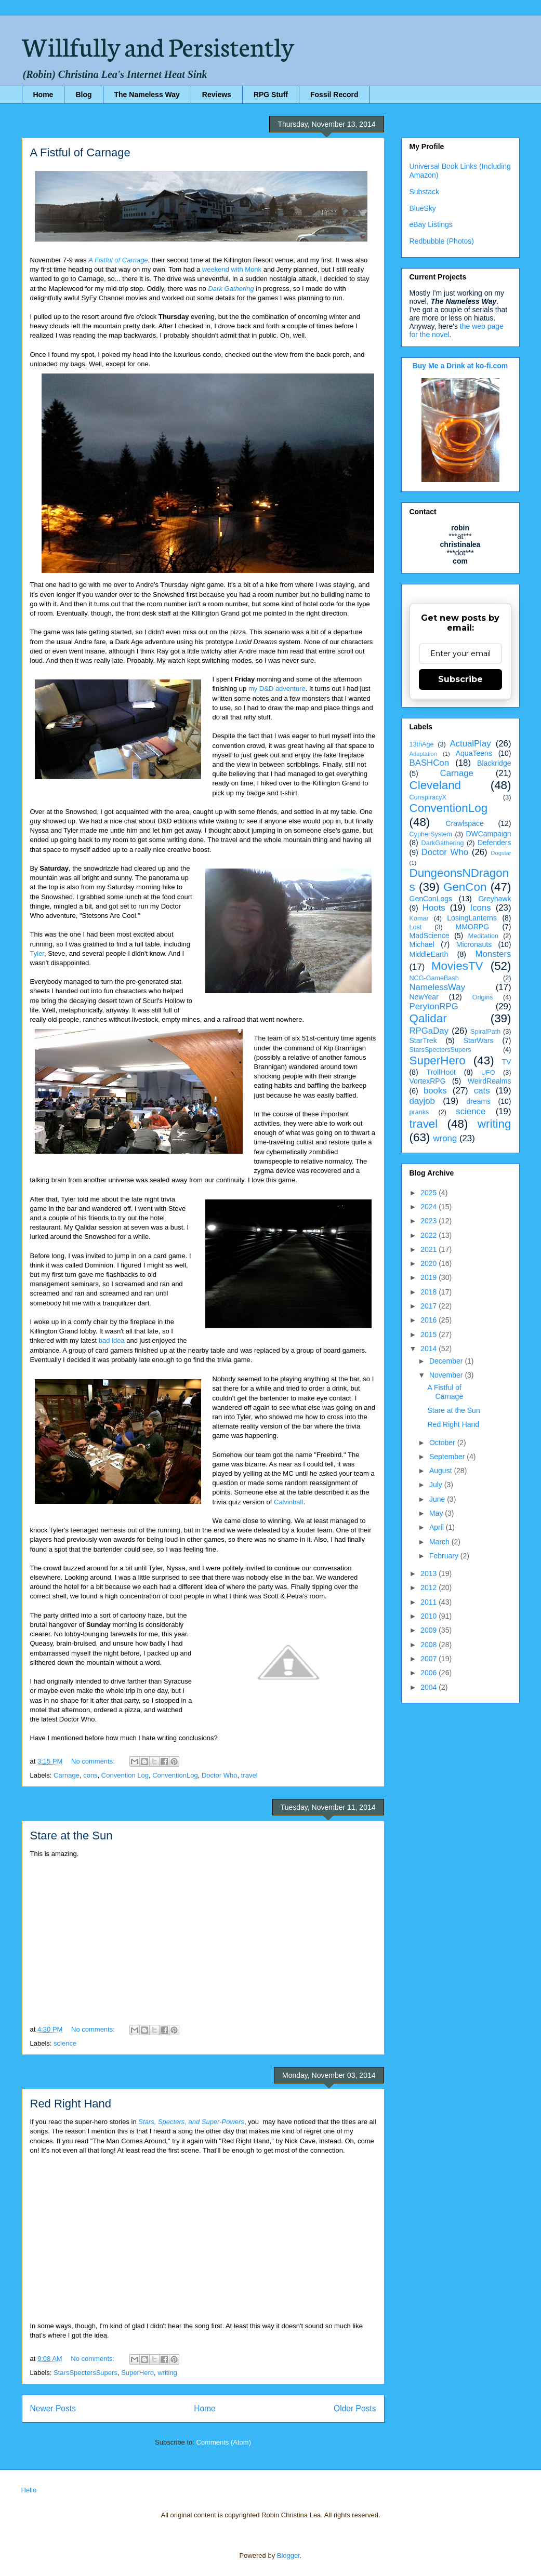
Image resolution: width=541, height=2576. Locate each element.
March (440, 1542)
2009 (429, 1630)
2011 (429, 1602)
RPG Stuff (271, 94)
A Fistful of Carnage (80, 152)
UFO (488, 1072)
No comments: (93, 1761)
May (437, 1513)
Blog (83, 94)
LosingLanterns (472, 918)
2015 (429, 1334)
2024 (429, 1207)
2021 (429, 1249)
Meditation (483, 936)
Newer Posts (53, 2408)
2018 (429, 1292)
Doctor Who (219, 1775)
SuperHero (137, 2373)
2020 (429, 1263)
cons (90, 1775)
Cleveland (435, 785)
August (441, 1470)
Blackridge (494, 763)
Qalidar (428, 1018)
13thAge (422, 744)
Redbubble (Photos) (442, 241)
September (448, 1456)
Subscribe (460, 679)
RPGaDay (429, 1031)
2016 (429, 1320)
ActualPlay (470, 744)
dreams (478, 1101)
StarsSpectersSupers (85, 2373)
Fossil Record (334, 94)
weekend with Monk (231, 269)
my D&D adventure (277, 688)
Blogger (288, 2555)
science (65, 2043)
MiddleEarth (429, 954)
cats (482, 1091)
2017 (429, 1306)
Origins (482, 997)
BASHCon (429, 763)
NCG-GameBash (434, 978)
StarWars (479, 1040)
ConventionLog (174, 1775)
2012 (429, 1587)
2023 (429, 1221)
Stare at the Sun (71, 1835)
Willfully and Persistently (158, 45)
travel (249, 1775)
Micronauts (474, 944)
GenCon (464, 886)
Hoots (434, 908)
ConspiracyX (428, 797)
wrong (445, 1138)
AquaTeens (474, 753)
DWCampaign (488, 834)
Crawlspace (465, 823)
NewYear (424, 997)
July (436, 1484)
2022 (429, 1235)
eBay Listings (431, 224)
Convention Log (125, 1775)
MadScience (430, 935)
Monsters (493, 954)
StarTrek (423, 1040)
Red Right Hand (71, 2103)
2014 (429, 1348)
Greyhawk (494, 899)
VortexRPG (428, 1081)
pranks (419, 1112)
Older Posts (355, 2408)
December (447, 1361)
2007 (429, 1658)
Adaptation (424, 754)
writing (167, 2373)
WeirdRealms (489, 1081)
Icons (480, 908)
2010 (429, 1616)
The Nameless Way (147, 94)
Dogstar (501, 853)
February (444, 1556)
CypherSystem (431, 834)
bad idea (112, 1340)
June (438, 1499)
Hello (29, 2490)
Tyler (37, 953)
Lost (416, 927)
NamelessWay (438, 987)
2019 (429, 1277)
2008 (429, 1644)
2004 (429, 1687)
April (437, 1527)
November (447, 1375)
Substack (425, 192)
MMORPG (473, 927)
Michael (422, 944)
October (443, 1442)
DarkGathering (442, 843)
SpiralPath (485, 1031)
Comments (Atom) (223, 2442)
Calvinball (288, 1502)
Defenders (494, 842)
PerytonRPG (434, 1006)
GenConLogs (431, 899)
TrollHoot (441, 1072)
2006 (429, 1673)
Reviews (216, 94)
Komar (419, 918)
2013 (429, 1573)
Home (43, 94)
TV (506, 1062)
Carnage (67, 1775)
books (435, 1091)
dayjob (422, 1101)
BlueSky (423, 208)
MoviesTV (457, 965)
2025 (429, 1193)
